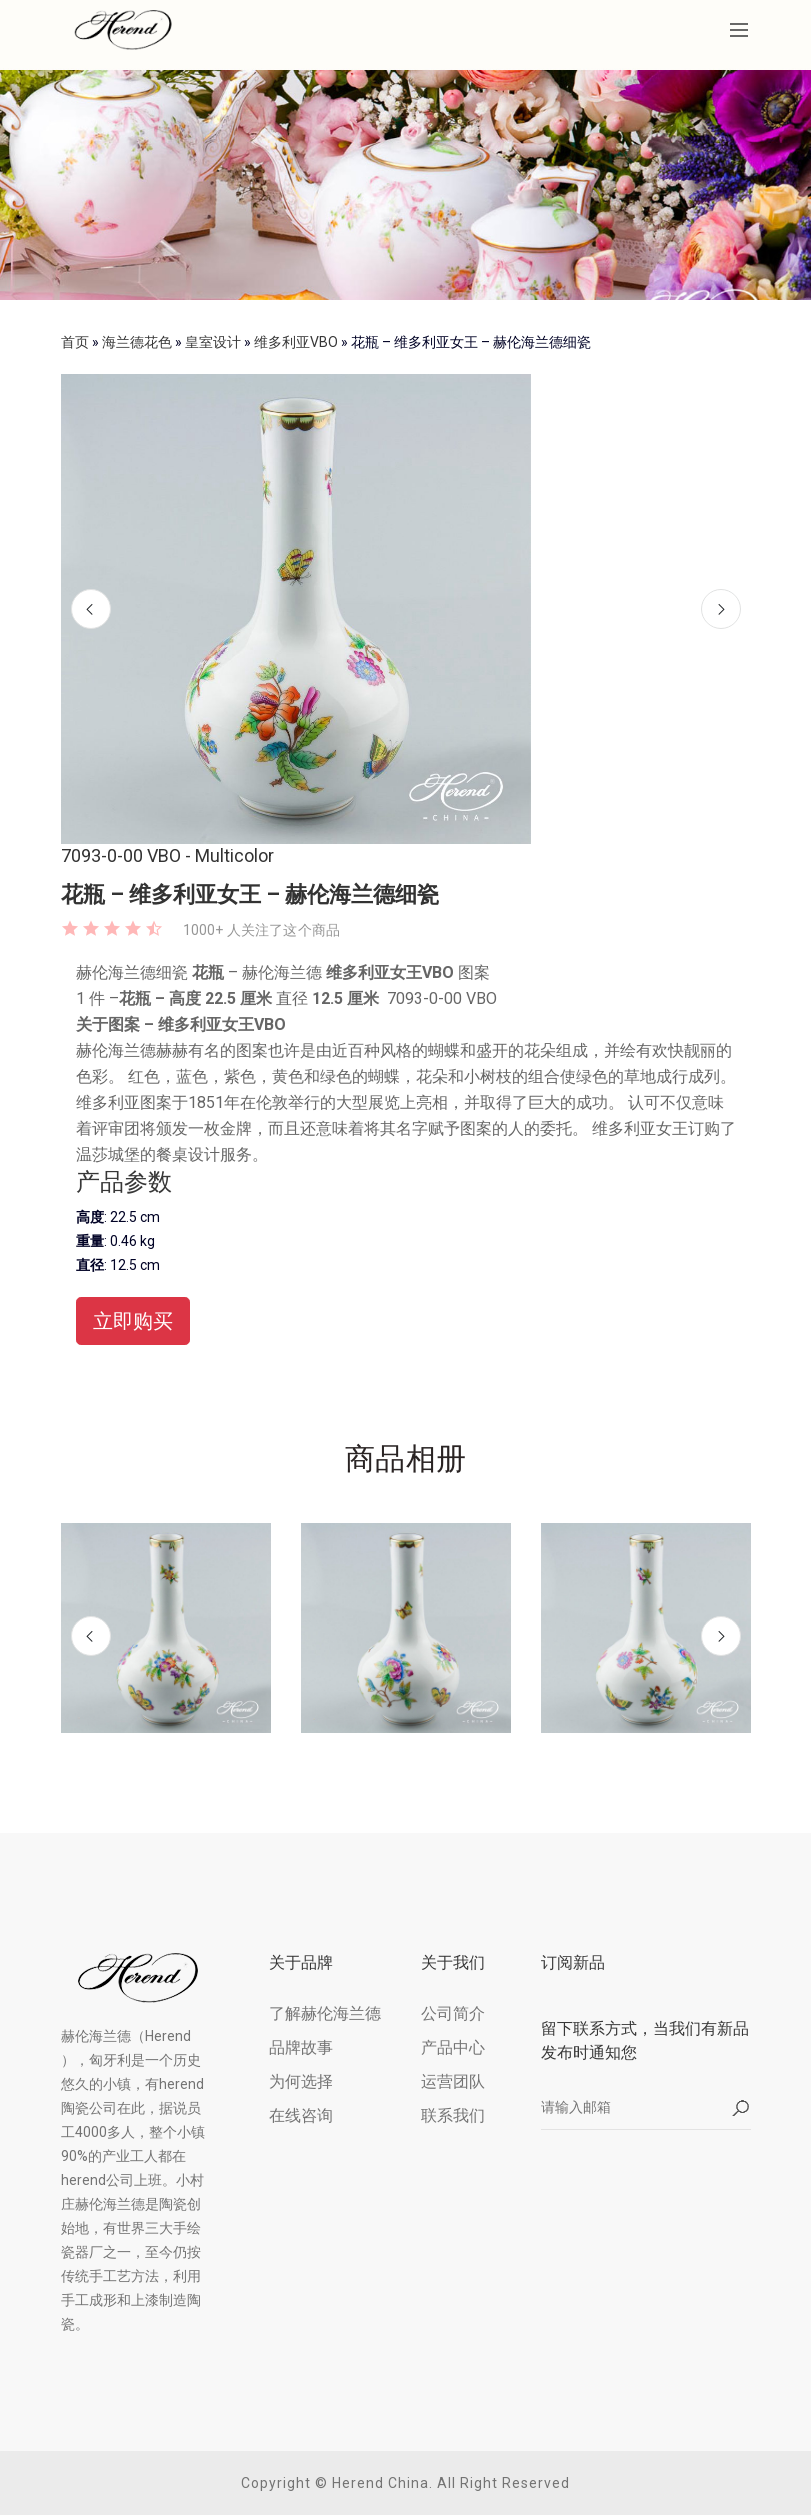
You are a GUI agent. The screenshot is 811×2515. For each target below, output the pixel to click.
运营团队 (453, 2081)
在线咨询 (301, 2115)
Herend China (380, 2483)
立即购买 (133, 1321)
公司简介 (453, 2013)
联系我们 (453, 2115)
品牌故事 (301, 2047)
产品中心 (453, 2047)
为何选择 (301, 2081)
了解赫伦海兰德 (325, 2013)
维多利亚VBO (296, 342)
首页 (75, 342)
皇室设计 (213, 342)
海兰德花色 (137, 342)
